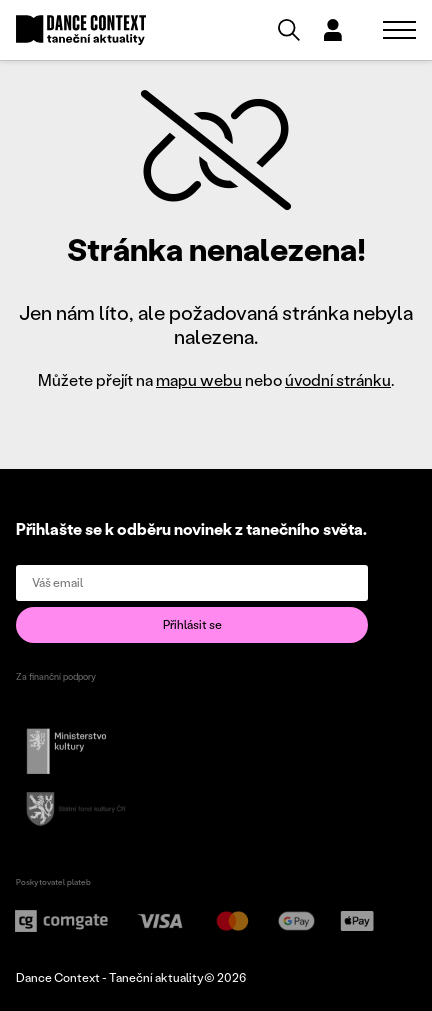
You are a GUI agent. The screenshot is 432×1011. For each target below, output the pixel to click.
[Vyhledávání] (289, 30)
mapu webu (199, 379)
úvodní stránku (338, 379)
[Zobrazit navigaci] (399, 30)
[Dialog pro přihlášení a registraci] (333, 30)
